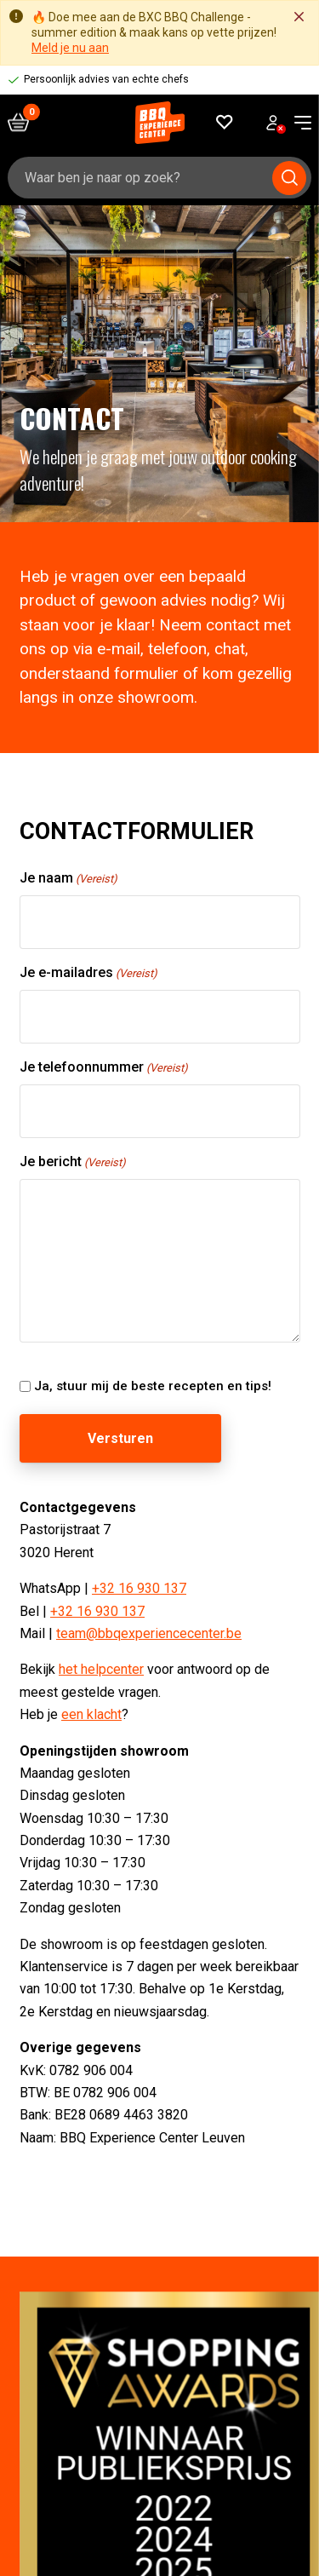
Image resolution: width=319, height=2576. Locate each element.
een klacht (91, 1714)
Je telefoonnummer (104, 1068)
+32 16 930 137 (139, 1588)
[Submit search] (289, 178)
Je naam (68, 879)
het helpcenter (101, 1670)
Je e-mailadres (88, 973)
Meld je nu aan (70, 48)
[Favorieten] (225, 122)
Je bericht (73, 1162)
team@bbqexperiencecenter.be (149, 1633)
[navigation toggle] (296, 123)
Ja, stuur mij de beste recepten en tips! (152, 1386)
